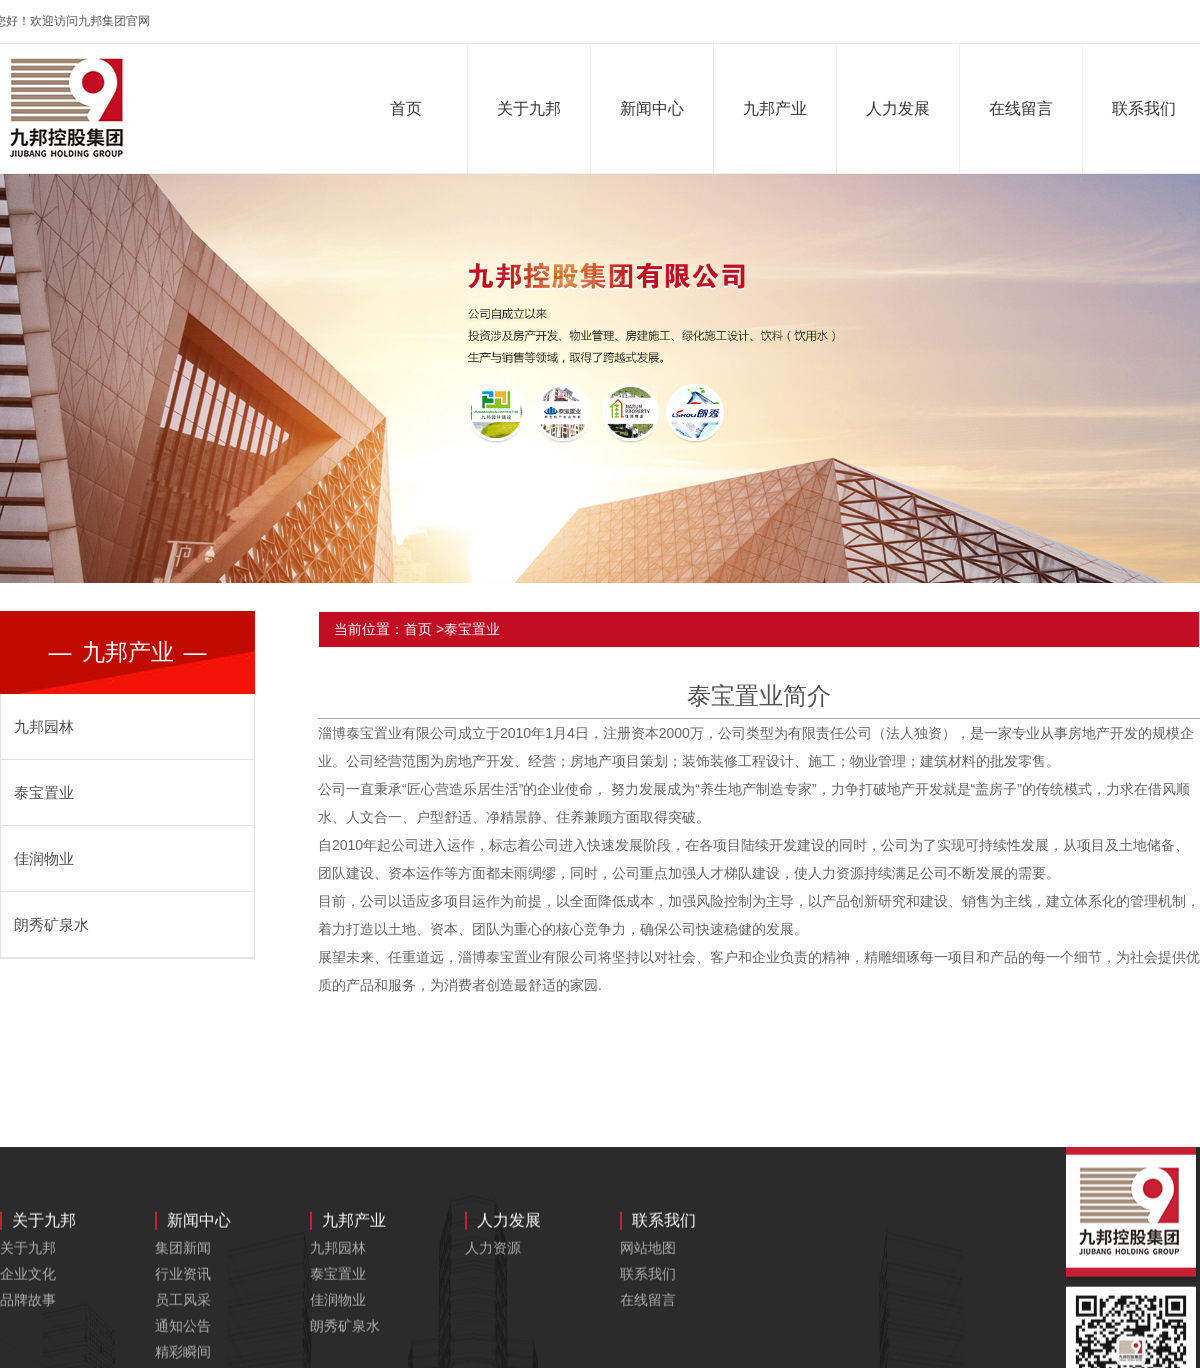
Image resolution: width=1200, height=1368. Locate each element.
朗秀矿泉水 (51, 924)
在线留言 (1023, 108)
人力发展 (900, 108)
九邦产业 (777, 108)
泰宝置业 (44, 792)
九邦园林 (44, 726)
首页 (408, 108)
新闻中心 (654, 108)
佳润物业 (44, 858)
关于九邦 (531, 108)
